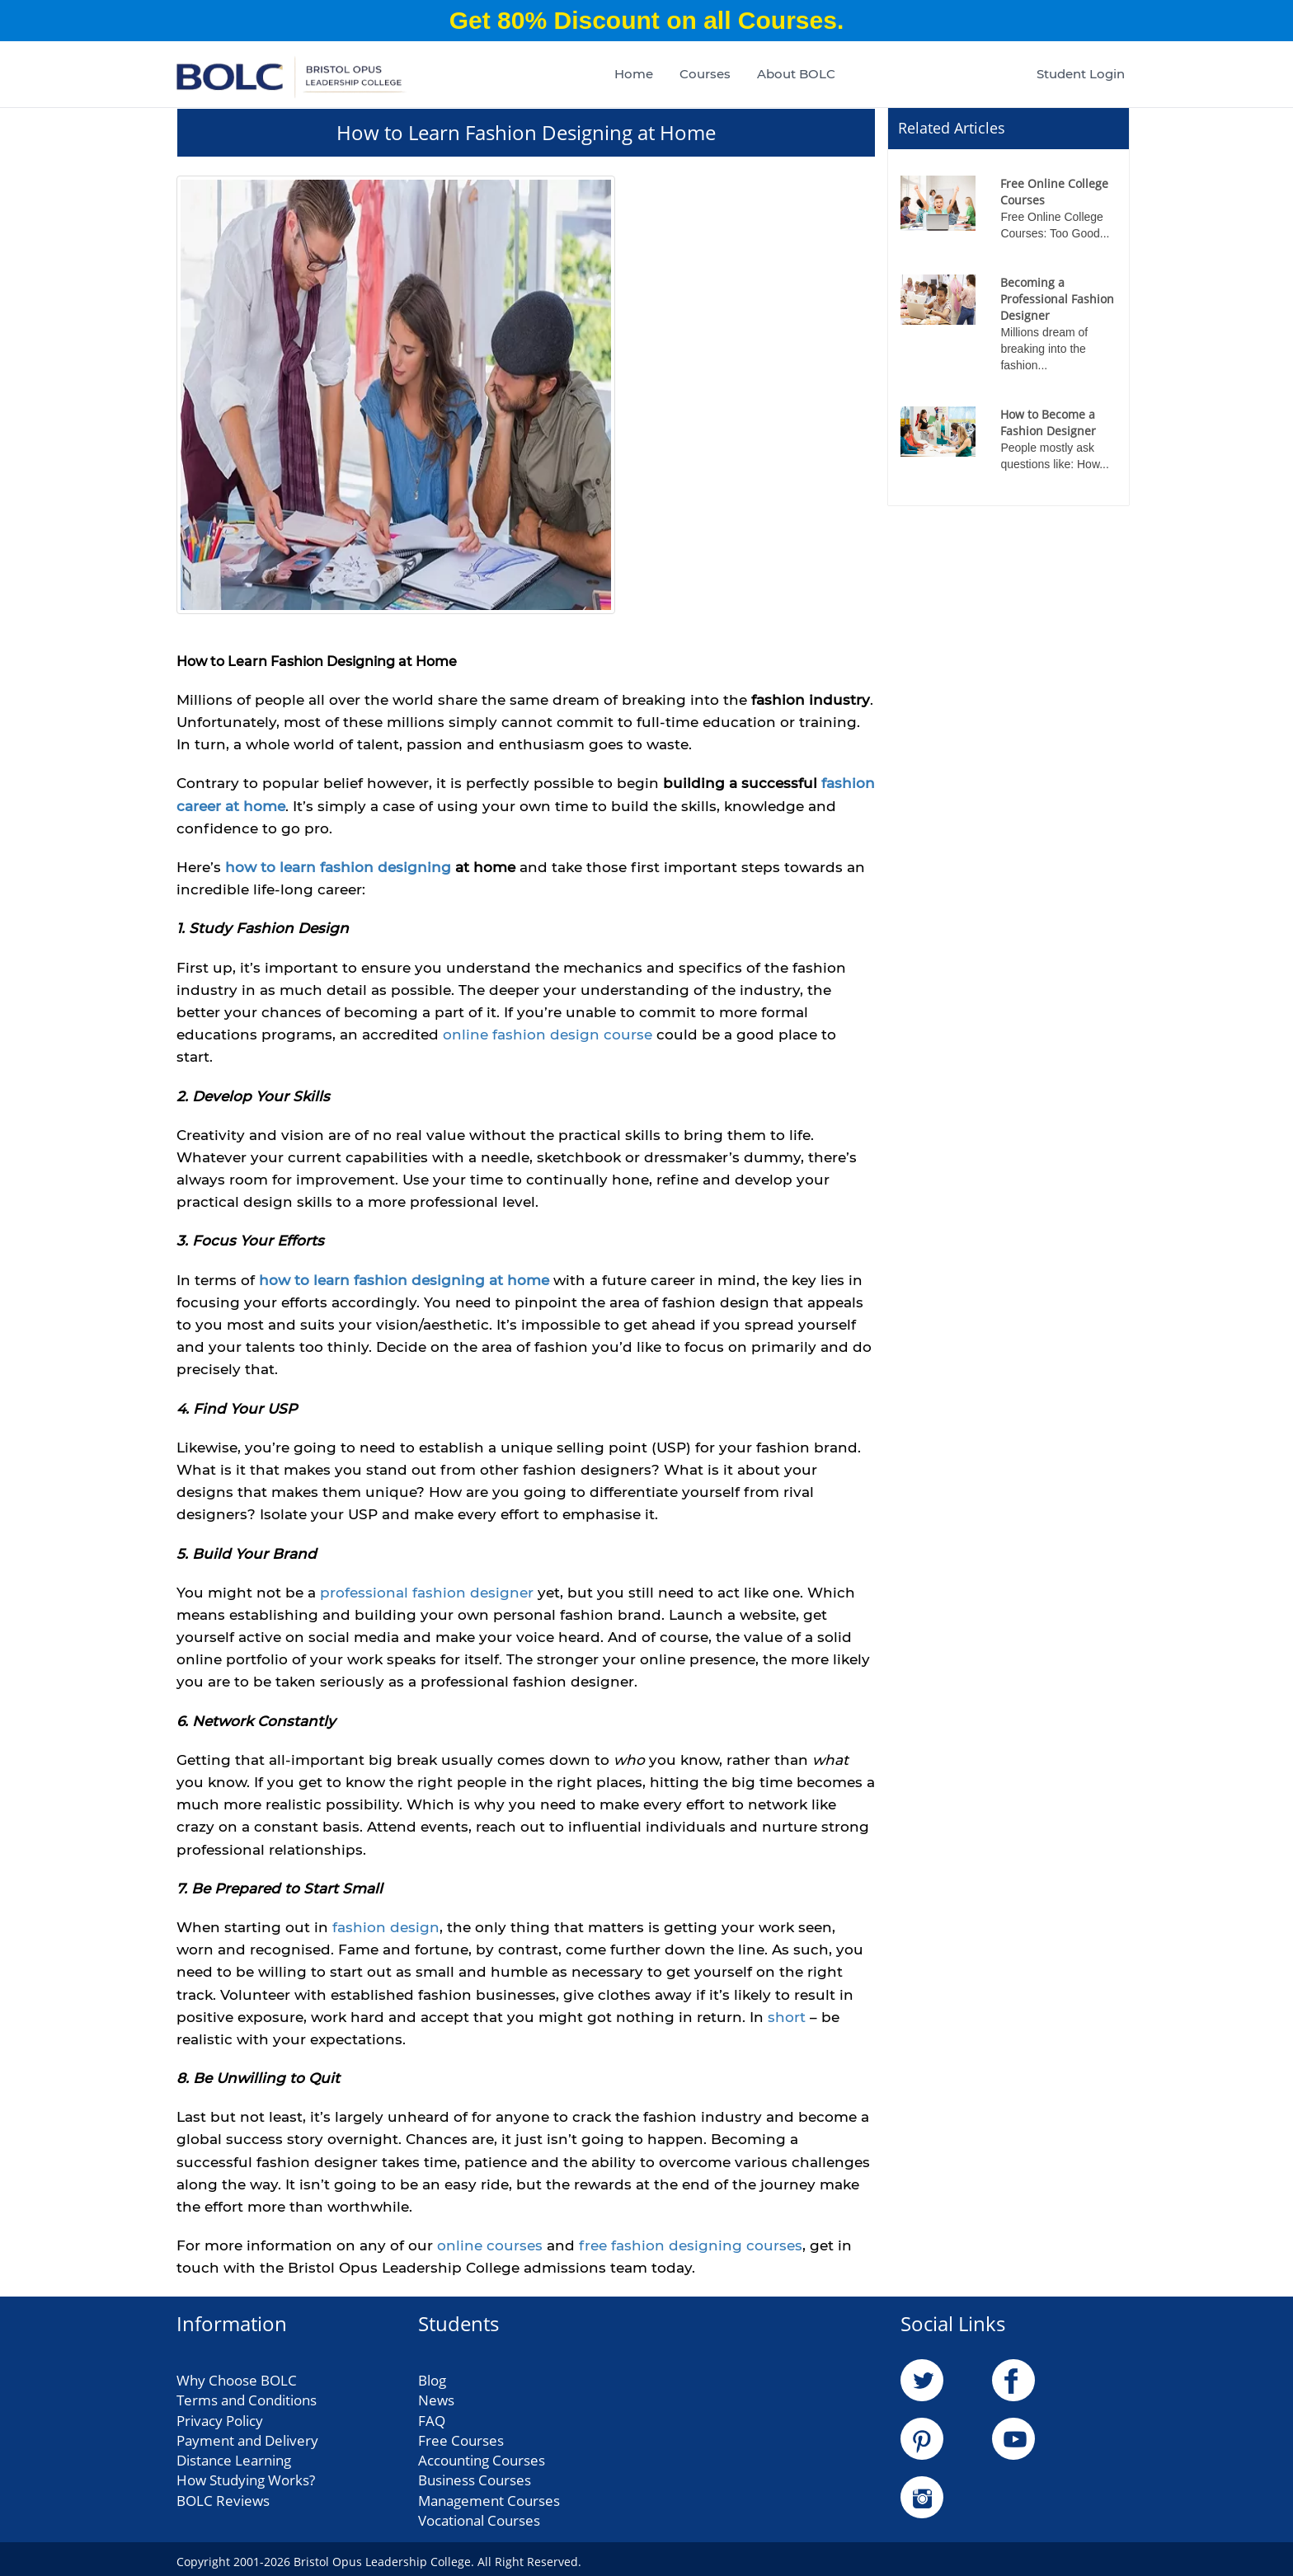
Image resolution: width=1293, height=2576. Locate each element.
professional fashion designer (427, 1590)
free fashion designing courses (690, 2243)
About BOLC (796, 74)
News (436, 2397)
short (789, 2014)
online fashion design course (547, 1032)
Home (633, 74)
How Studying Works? (245, 2477)
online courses (490, 2243)
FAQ (431, 2417)
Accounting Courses (481, 2457)
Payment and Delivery (247, 2437)
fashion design (386, 1925)
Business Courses (474, 2477)
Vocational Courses (479, 2517)
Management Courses (489, 2498)
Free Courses (461, 2437)
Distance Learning (233, 2457)
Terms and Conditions (246, 2397)
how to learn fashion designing (338, 864)
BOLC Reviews (223, 2498)
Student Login (1081, 74)
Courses (705, 74)
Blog (432, 2377)
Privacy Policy (219, 2417)
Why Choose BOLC (236, 2377)
